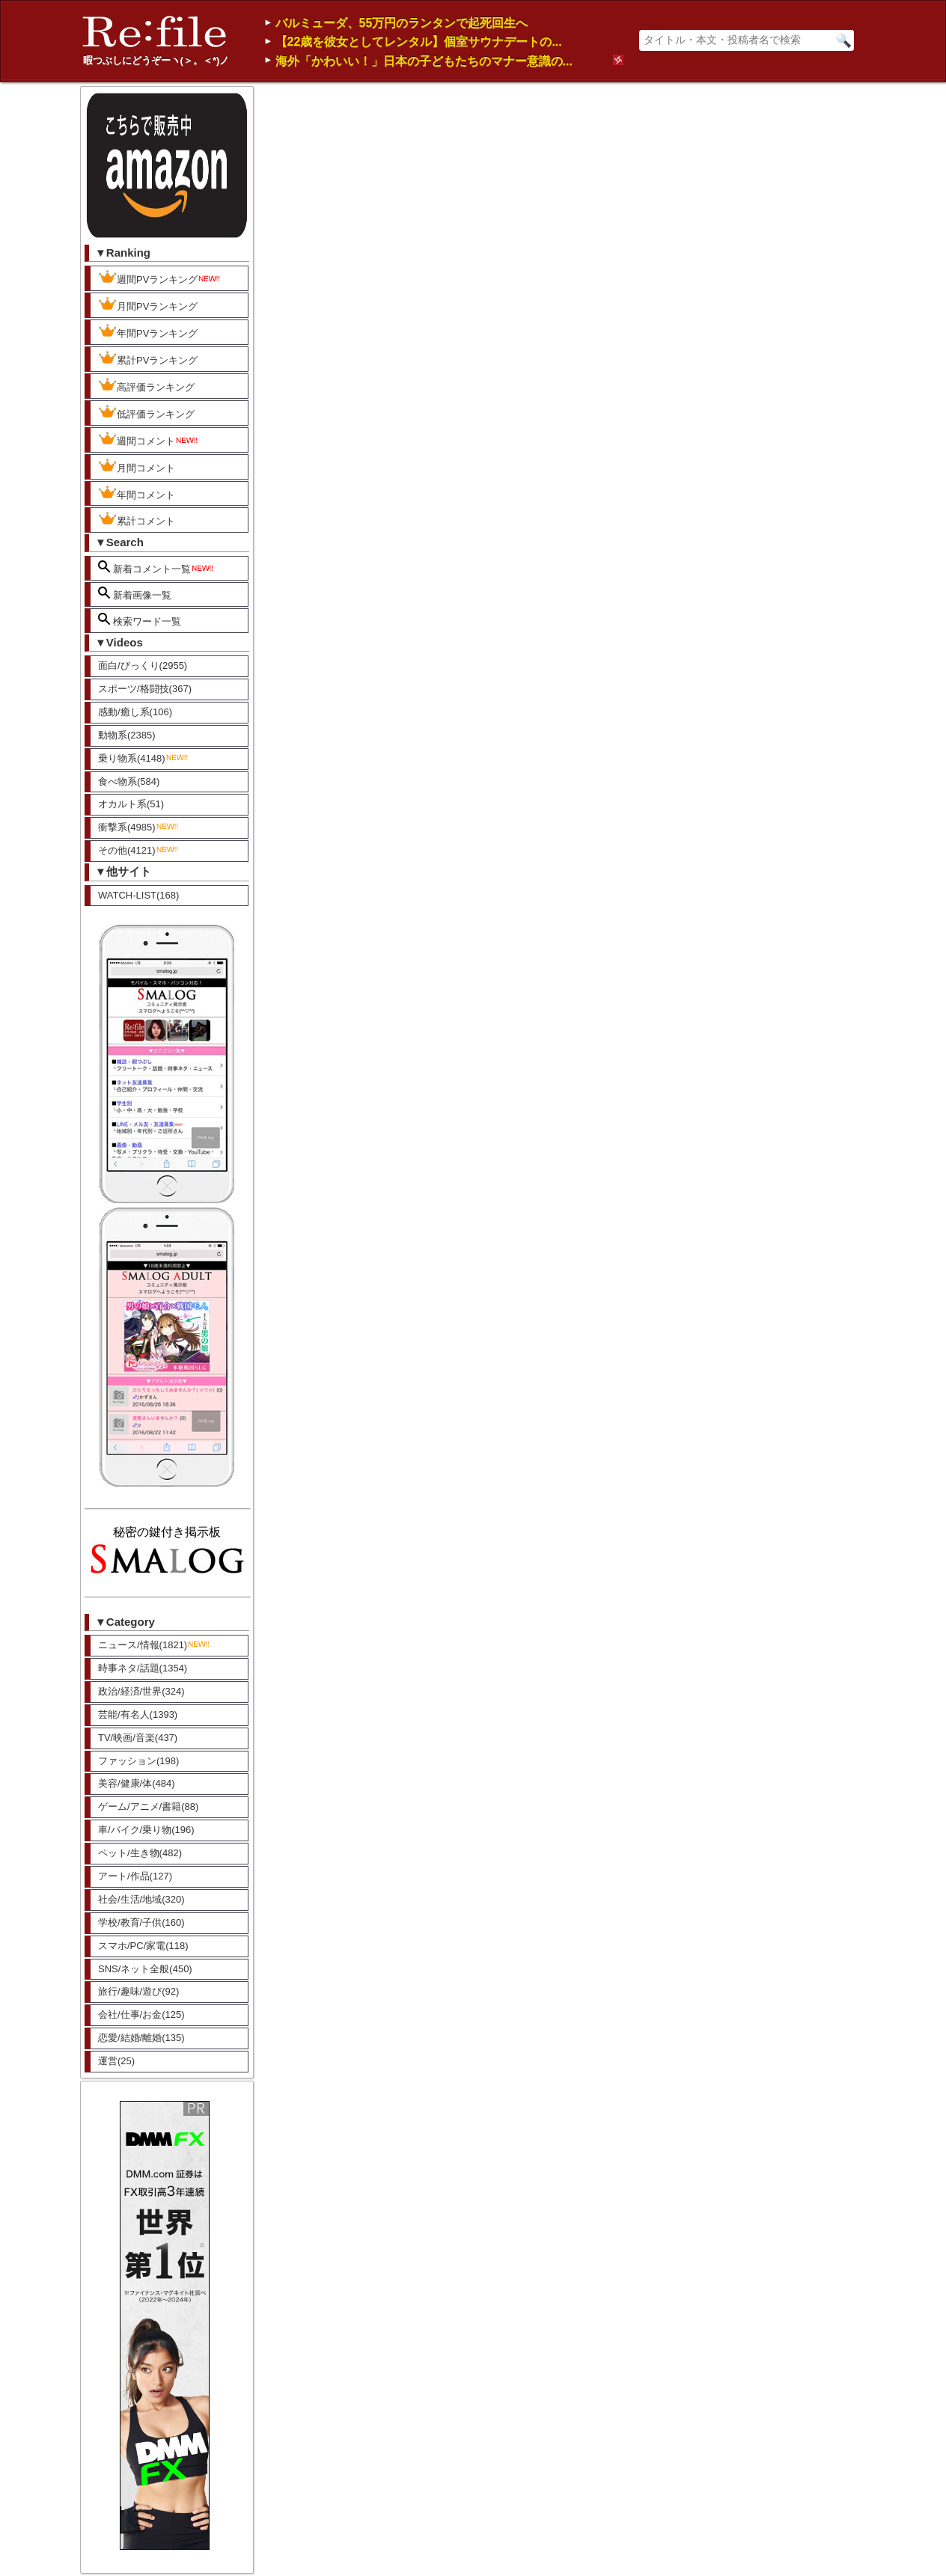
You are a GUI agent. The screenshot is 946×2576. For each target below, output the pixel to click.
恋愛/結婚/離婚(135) (141, 2037)
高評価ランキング (146, 385)
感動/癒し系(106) (135, 712)
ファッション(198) (138, 1760)
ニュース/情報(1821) (154, 1644)
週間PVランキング (160, 277)
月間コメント (136, 466)
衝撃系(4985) (139, 827)
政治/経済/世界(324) (141, 1691)
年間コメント (136, 493)
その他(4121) (139, 850)
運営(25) (116, 2060)
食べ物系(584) (128, 781)
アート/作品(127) (135, 1876)
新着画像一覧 (134, 594)
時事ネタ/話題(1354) (142, 1668)
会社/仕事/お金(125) (141, 2014)
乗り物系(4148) (143, 758)
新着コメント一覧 (156, 567)
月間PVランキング (148, 304)
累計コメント (136, 519)
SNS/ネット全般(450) (145, 1968)
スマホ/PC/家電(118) (143, 1945)
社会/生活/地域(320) (141, 1899)
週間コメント (148, 439)
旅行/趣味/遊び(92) (138, 1991)
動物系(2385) (127, 735)
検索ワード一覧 (139, 620)
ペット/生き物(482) (140, 1852)
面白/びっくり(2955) (142, 665)
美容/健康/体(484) (136, 1783)
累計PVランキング (148, 358)
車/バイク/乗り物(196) (146, 1829)
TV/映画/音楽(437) (137, 1737)
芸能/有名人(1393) (137, 1714)
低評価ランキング (146, 412)
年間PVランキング (148, 331)
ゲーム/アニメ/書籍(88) (148, 1806)
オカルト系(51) (131, 804)
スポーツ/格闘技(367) (145, 688)
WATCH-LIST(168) (138, 895)
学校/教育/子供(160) (141, 1922)
